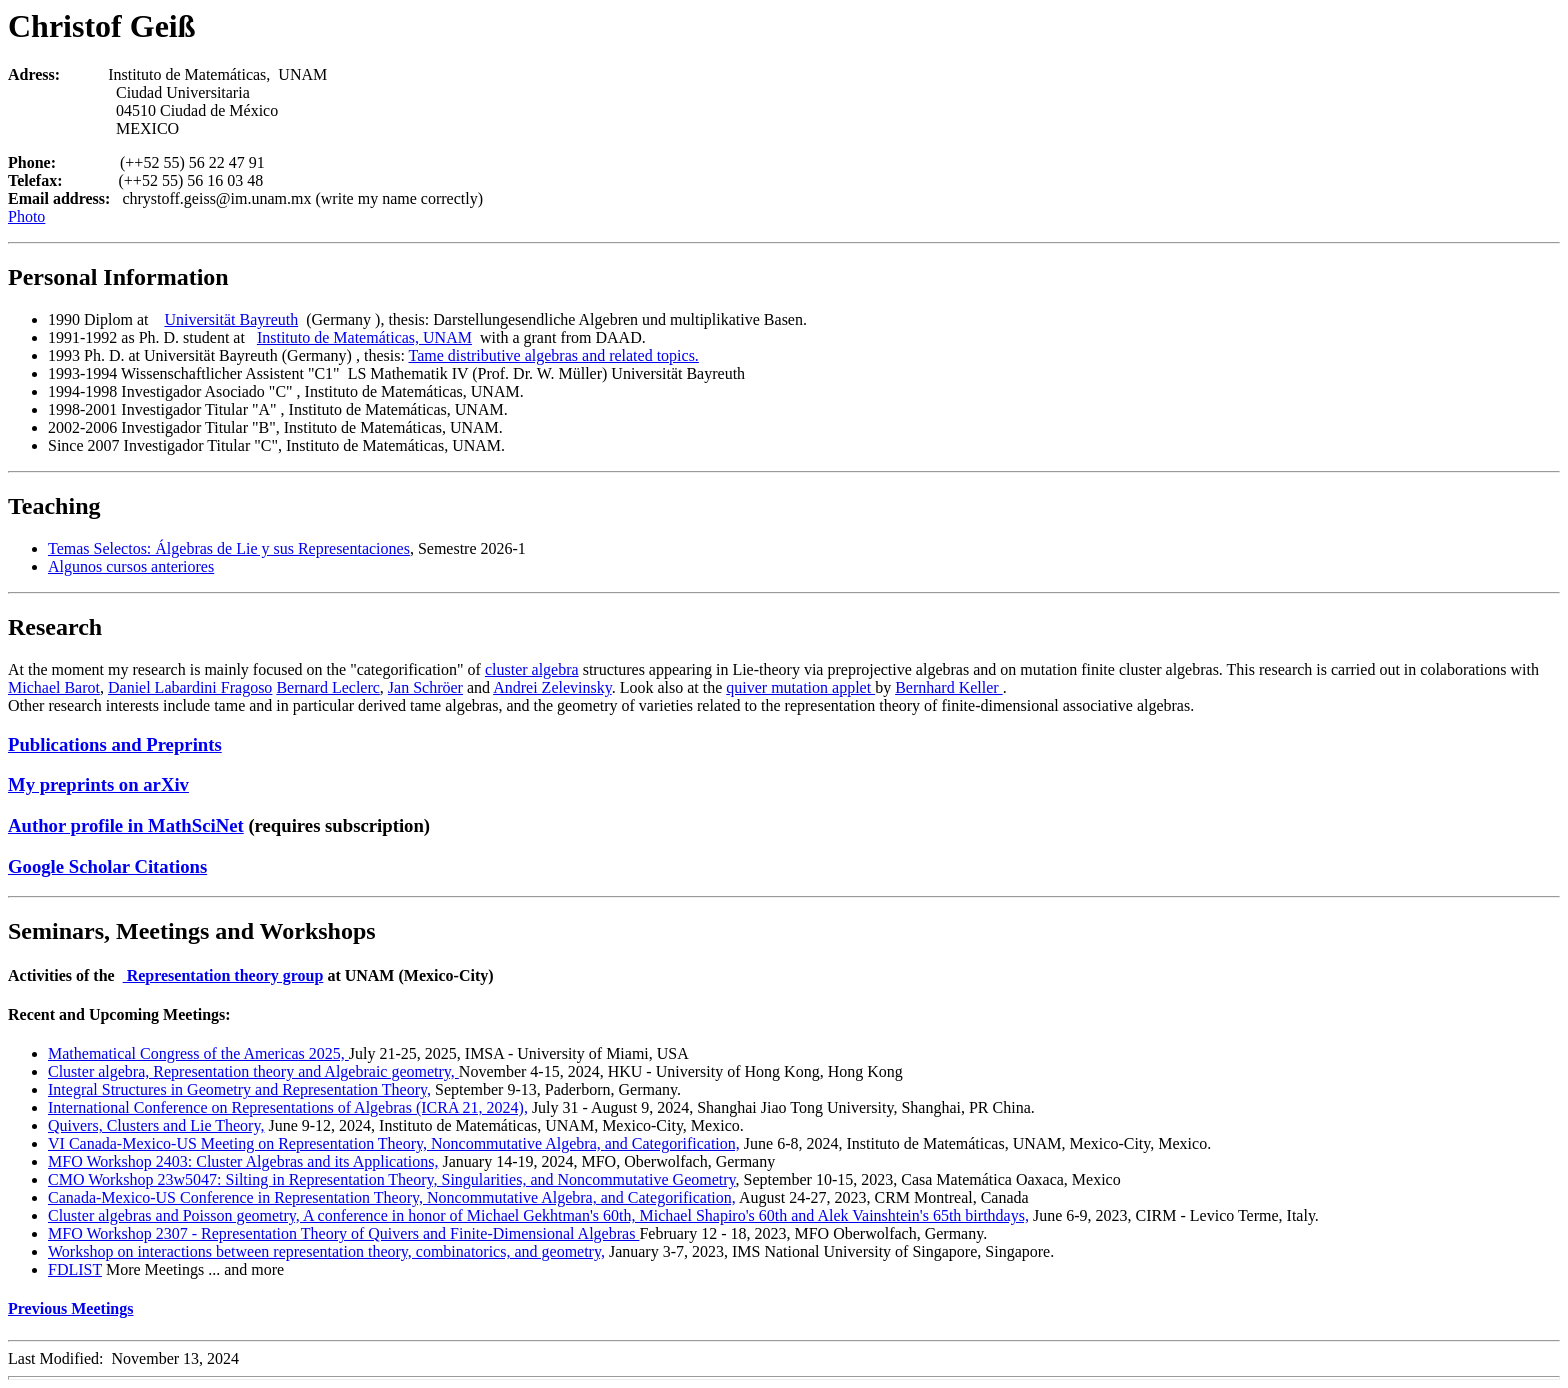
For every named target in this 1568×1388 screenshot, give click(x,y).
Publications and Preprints (115, 744)
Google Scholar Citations (107, 866)
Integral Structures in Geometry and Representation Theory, (239, 1089)
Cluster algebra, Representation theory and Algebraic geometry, (253, 1071)
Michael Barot (54, 687)
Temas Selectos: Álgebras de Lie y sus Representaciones (229, 548)
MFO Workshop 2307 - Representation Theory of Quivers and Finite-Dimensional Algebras (343, 1233)
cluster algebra (532, 669)
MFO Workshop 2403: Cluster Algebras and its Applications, (243, 1161)
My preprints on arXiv (98, 784)
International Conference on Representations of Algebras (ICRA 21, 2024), (288, 1107)
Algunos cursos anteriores (131, 566)
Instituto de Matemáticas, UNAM (364, 337)
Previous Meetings (70, 1308)
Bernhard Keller (949, 687)
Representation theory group (223, 975)
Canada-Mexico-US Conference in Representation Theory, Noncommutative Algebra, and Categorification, (392, 1197)
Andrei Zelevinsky (552, 687)
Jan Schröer (425, 687)
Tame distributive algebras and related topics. (554, 355)
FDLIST (75, 1269)
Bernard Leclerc (327, 687)
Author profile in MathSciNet (126, 825)
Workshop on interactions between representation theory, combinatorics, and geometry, (326, 1251)
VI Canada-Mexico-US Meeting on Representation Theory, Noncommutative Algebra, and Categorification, (394, 1143)
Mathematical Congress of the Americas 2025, (198, 1053)
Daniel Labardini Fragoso (190, 687)
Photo (26, 216)
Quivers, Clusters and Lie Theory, (156, 1125)
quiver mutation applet (800, 687)
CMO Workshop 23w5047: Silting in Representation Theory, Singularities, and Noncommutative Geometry (392, 1179)
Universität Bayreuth (231, 319)
